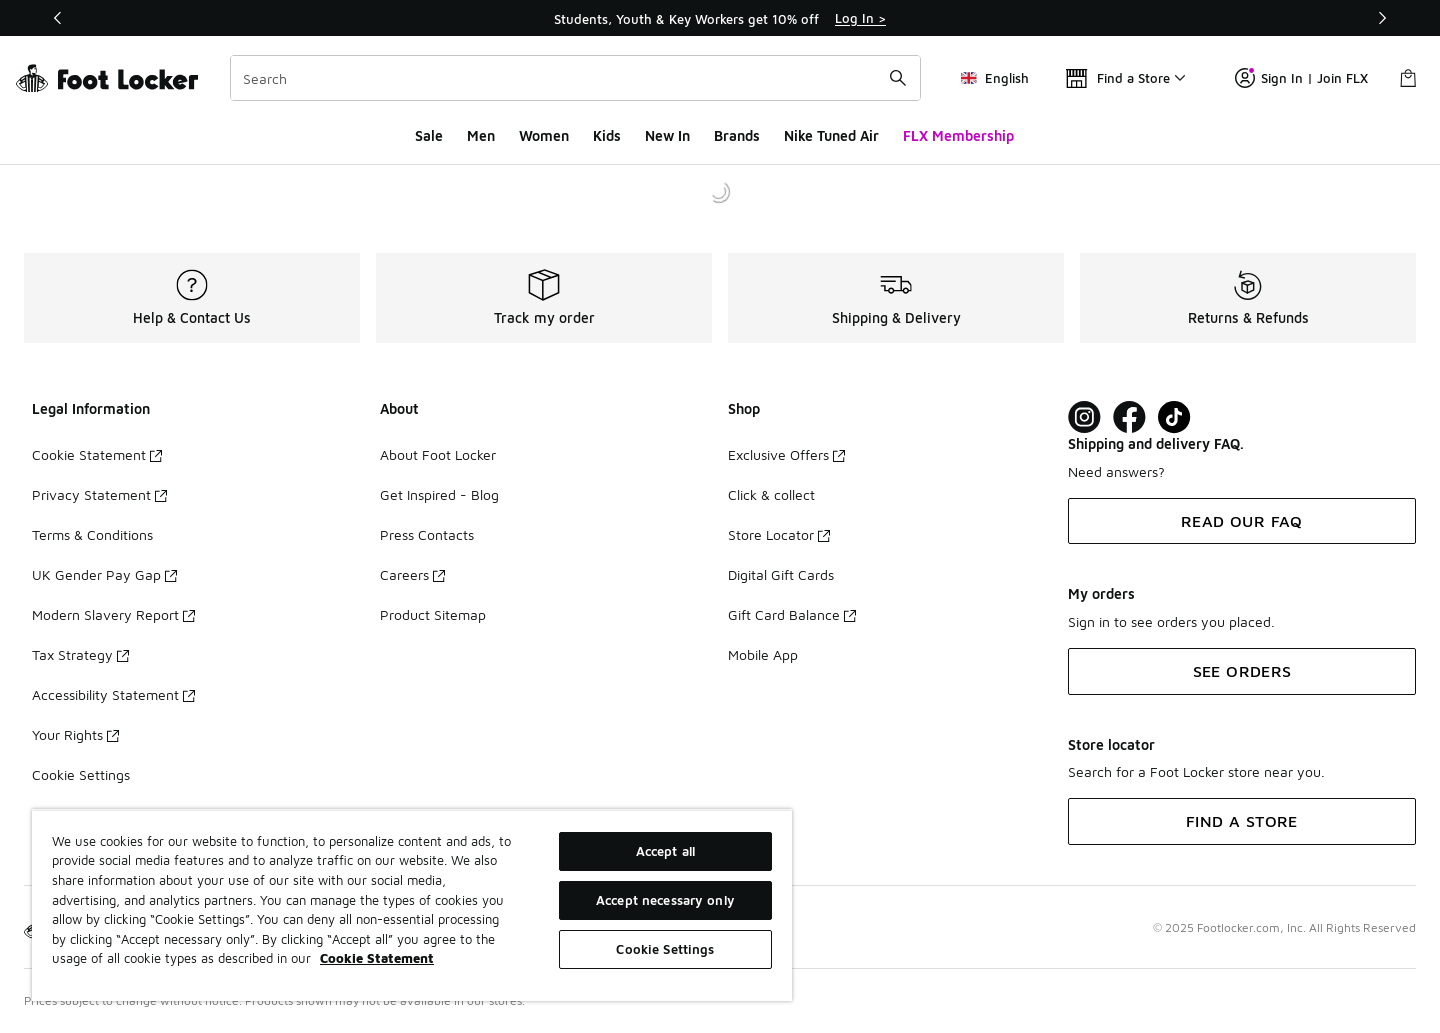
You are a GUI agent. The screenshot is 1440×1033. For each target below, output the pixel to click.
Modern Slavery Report (113, 614)
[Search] (575, 78)
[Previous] (58, 18)
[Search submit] (898, 78)
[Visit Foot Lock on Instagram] (1084, 417)
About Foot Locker (438, 454)
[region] (412, 905)
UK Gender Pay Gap (104, 574)
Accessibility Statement (113, 694)
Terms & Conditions (92, 534)
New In (667, 135)
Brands (737, 135)
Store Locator (779, 534)
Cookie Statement (97, 454)
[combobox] (575, 78)
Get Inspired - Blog (439, 494)
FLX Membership (958, 135)
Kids (607, 135)
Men (481, 135)
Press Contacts (427, 534)
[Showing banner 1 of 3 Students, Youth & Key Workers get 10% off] (720, 18)
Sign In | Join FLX (1301, 78)
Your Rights (75, 734)
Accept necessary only (665, 900)
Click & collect (771, 494)
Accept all (665, 851)
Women (544, 135)
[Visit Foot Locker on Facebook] (1129, 417)
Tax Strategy (80, 654)
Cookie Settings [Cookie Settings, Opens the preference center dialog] (665, 949)
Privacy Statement (99, 494)
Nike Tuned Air (831, 135)
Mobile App (763, 654)
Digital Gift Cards (781, 574)
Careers (412, 574)
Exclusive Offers (786, 454)
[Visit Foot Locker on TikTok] (1174, 417)
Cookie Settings (81, 774)
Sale (429, 135)
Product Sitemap (433, 614)
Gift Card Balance (792, 614)
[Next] (1382, 18)
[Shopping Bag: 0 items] (1408, 78)
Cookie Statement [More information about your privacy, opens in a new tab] (377, 958)
